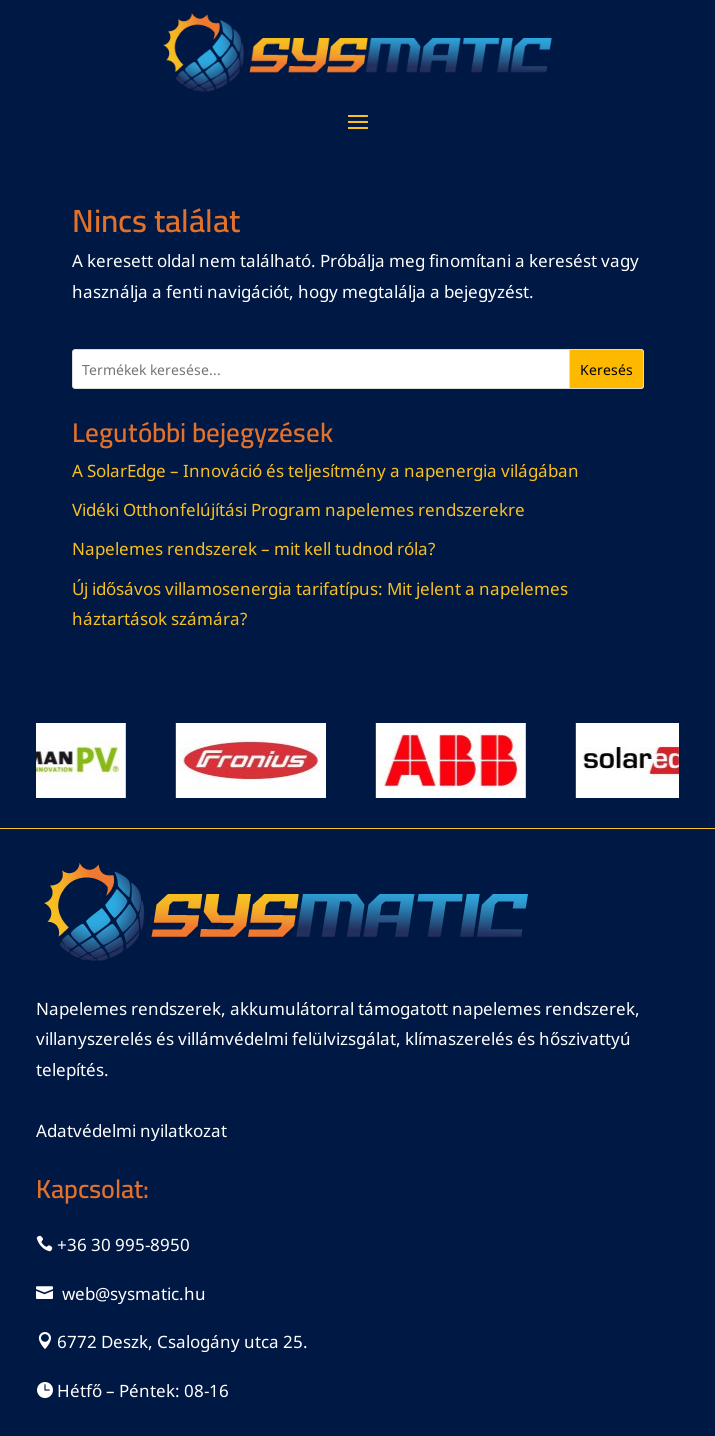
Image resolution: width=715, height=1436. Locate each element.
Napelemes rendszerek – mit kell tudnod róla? (253, 548)
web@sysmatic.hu (134, 1293)
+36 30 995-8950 (123, 1244)
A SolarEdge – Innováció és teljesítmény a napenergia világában (325, 470)
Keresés (606, 369)
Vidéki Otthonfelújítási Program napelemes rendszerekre (298, 509)
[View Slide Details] (257, 760)
